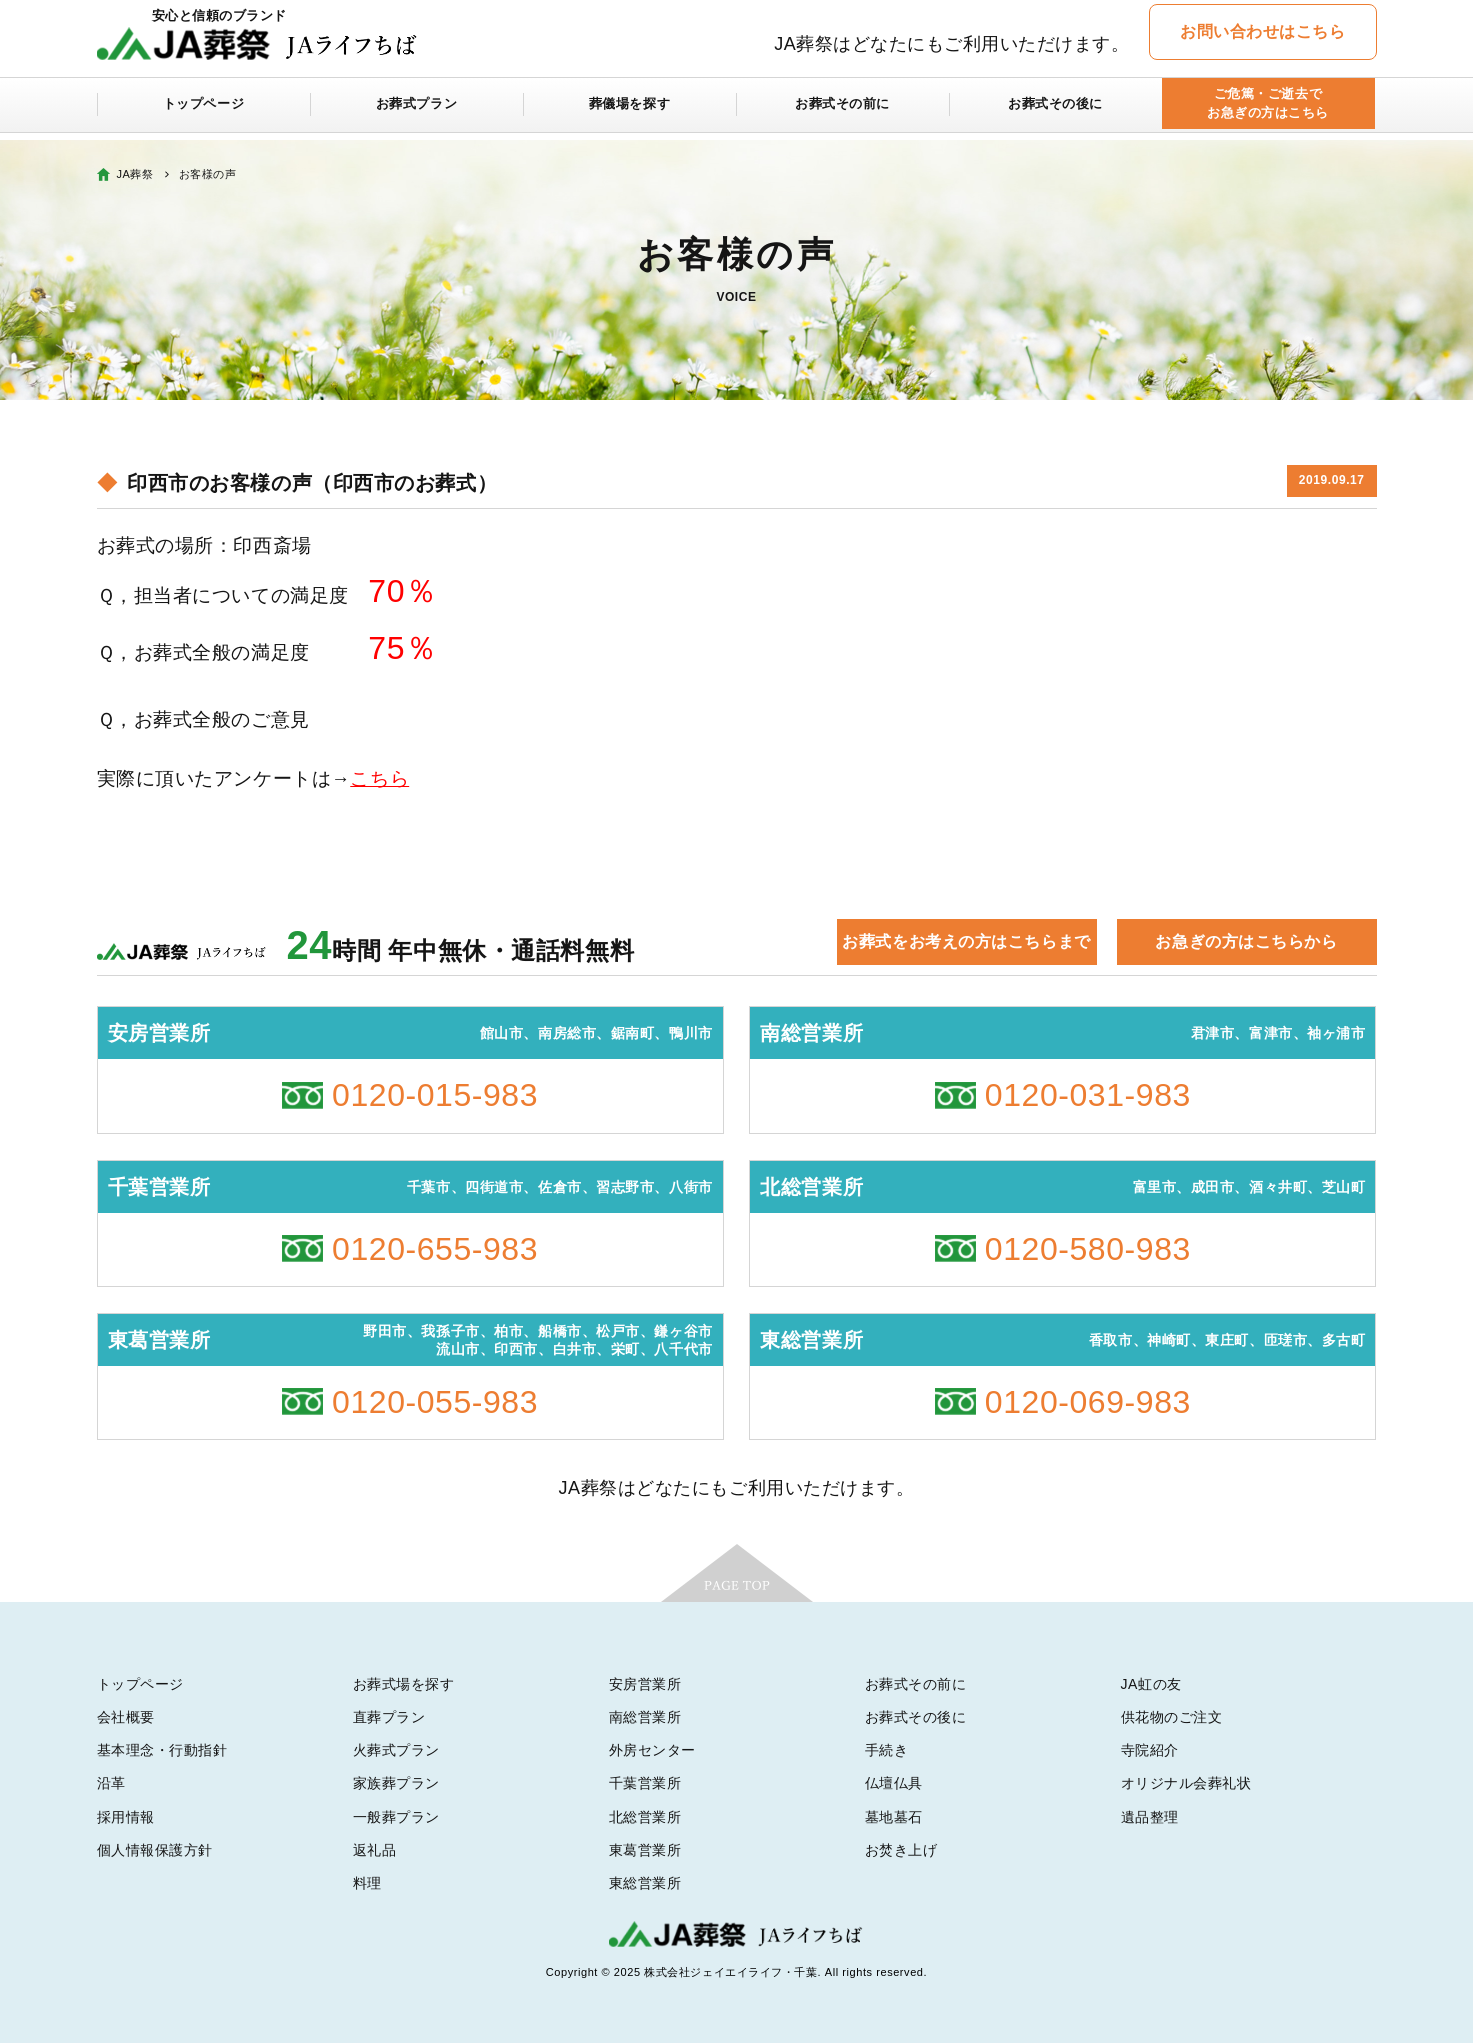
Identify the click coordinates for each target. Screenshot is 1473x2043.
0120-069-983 (1088, 1402)
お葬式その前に (843, 112)
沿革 (111, 1783)
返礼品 (375, 1850)
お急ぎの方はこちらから (1246, 941)
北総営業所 (645, 1817)
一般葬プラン (396, 1817)
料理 (367, 1883)
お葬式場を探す (404, 1684)
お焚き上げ (901, 1850)
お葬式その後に (1056, 112)
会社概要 (126, 1717)
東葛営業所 (645, 1850)
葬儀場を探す (629, 112)
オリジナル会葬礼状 (1186, 1783)
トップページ (203, 112)
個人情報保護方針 (155, 1850)
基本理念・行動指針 (162, 1750)
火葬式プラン (396, 1750)
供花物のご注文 (1172, 1717)
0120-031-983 (1088, 1095)
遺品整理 (1150, 1817)
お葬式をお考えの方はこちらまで (966, 941)
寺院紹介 (1150, 1750)
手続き (887, 1750)
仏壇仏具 (894, 1783)
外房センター (652, 1750)
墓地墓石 (894, 1817)
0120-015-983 (435, 1095)
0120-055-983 (435, 1402)
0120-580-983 (1088, 1249)
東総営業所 (645, 1883)
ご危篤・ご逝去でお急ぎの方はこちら (1267, 111)
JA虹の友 (1151, 1684)
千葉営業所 (645, 1783)
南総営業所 (645, 1717)
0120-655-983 (435, 1249)
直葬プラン (389, 1717)
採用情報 (126, 1817)
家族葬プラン (396, 1783)
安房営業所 (645, 1684)
